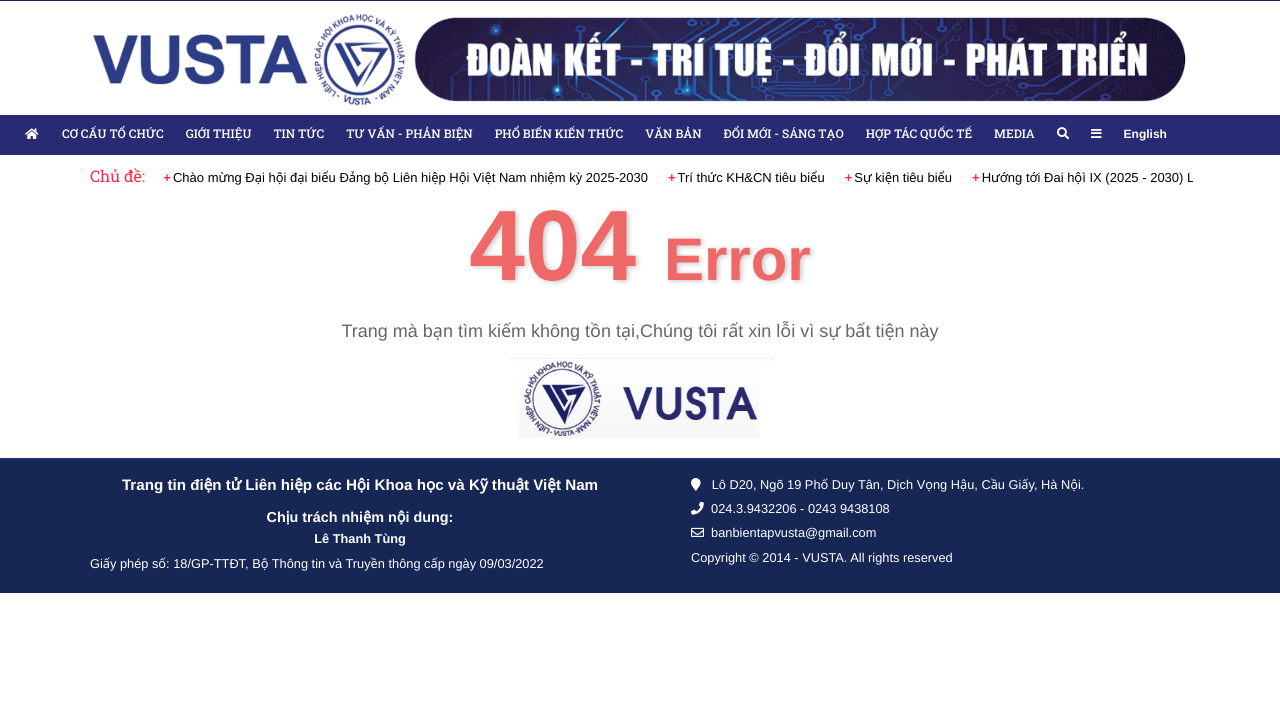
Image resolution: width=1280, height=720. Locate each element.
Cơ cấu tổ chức (113, 134)
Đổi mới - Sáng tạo (784, 134)
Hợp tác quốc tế (919, 134)
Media (1014, 134)
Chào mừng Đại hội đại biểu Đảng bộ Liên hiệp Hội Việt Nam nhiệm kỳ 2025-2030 (410, 177)
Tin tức (298, 134)
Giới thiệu (219, 134)
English (1145, 134)
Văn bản (673, 134)
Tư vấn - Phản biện (409, 134)
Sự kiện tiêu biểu (903, 177)
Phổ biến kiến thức (559, 134)
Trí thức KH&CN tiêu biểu (751, 177)
